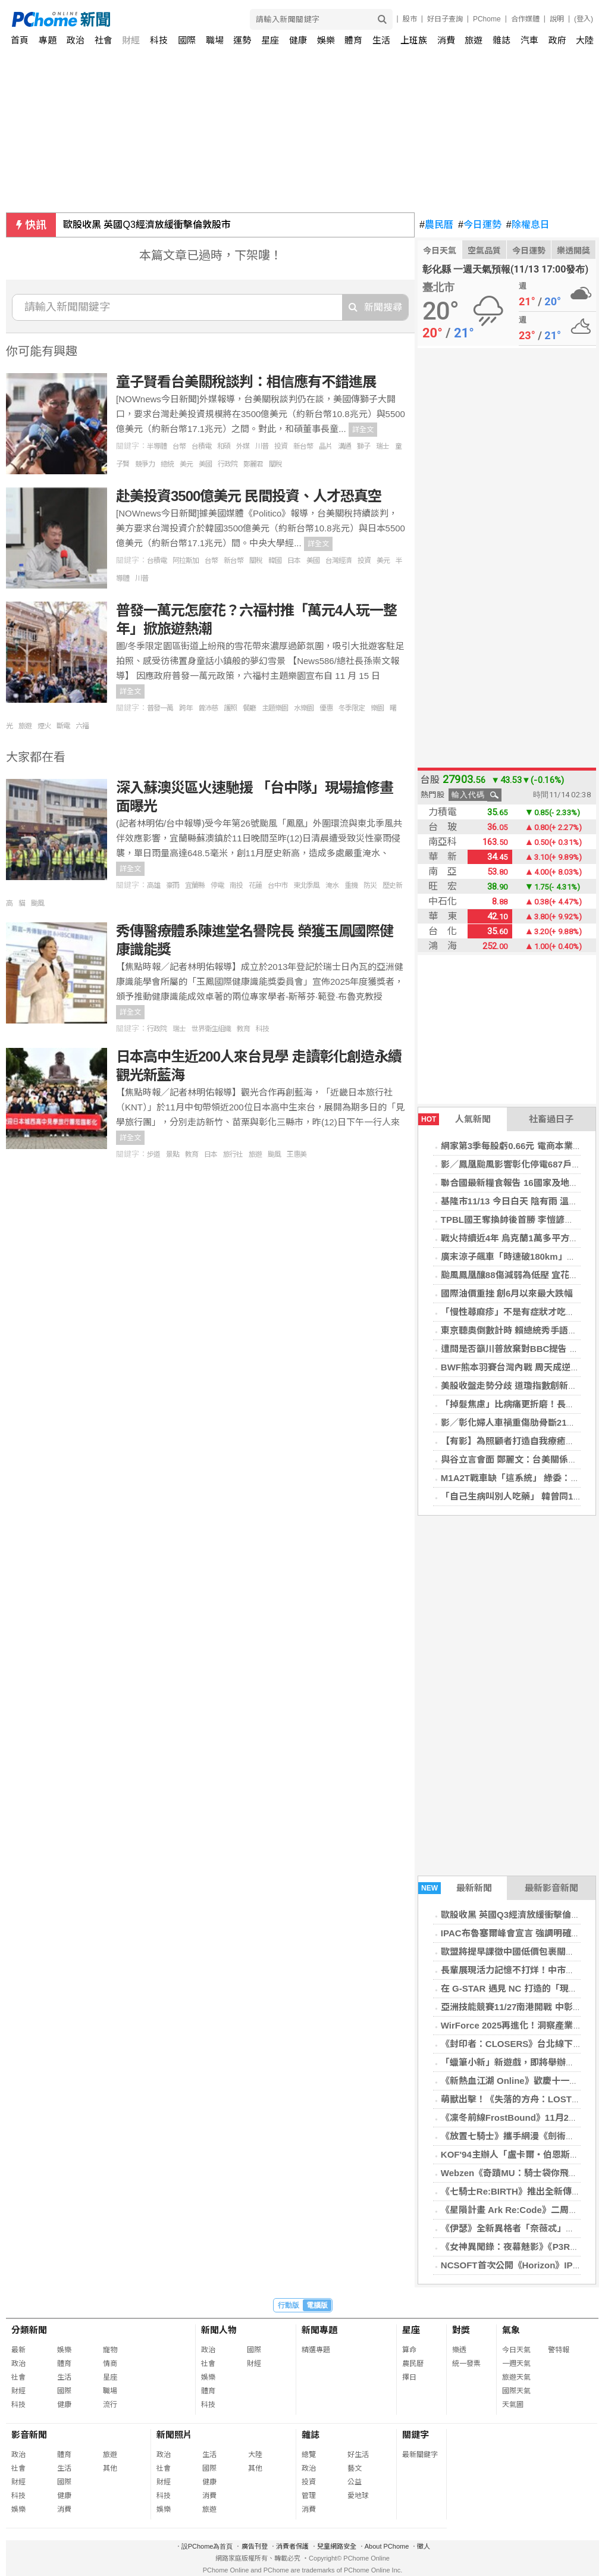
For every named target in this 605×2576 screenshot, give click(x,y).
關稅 (275, 464)
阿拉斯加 (186, 560)
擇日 (409, 2377)
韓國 (274, 560)
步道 (153, 1154)
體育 (353, 40)
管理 (309, 2496)
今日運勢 (479, 225)
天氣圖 (513, 2404)
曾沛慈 (208, 708)
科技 (159, 40)
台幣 (179, 446)
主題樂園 (275, 708)
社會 (103, 40)
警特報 (558, 2350)
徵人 (423, 2546)
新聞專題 (319, 2330)
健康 (298, 40)
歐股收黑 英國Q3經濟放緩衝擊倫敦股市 (147, 225)
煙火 (44, 726)
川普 (261, 446)
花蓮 (255, 885)
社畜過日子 (551, 1119)
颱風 (37, 903)
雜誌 (501, 40)
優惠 (326, 708)
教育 (243, 1029)
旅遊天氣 (516, 2377)
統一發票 (466, 2363)
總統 (167, 464)
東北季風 (306, 885)
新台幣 (303, 446)
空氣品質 (484, 250)
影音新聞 (29, 2435)
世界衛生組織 (211, 1029)
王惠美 (296, 1154)
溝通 (344, 446)
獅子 (363, 446)
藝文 (354, 2468)
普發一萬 (160, 708)
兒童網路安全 (336, 2546)
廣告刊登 (255, 2546)
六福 (82, 726)
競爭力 (145, 464)
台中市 (277, 885)
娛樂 (326, 40)
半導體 (157, 446)
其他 (110, 2468)
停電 (217, 885)
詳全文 (363, 429)
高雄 (153, 885)
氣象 (511, 2330)
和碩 (223, 446)
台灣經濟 (338, 560)
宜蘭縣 (195, 885)
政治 (75, 40)
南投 (236, 885)
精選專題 (316, 2350)
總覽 (309, 2454)
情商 (110, 2363)
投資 (280, 446)
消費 (446, 40)
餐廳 (249, 708)
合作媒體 (525, 19)
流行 (110, 2404)
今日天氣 (439, 250)
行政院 (227, 464)
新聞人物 (219, 2330)
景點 (172, 1154)
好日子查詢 (445, 19)
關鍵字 (415, 2435)
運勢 (242, 40)
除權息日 (528, 225)
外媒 (242, 446)
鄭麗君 (253, 464)
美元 (186, 464)
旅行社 (233, 1154)
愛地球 (358, 2496)
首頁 (20, 40)
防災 (370, 885)
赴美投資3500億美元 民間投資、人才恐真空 (248, 496)
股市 (410, 19)
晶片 (325, 446)
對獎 (461, 2330)
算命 (409, 2350)
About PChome (387, 2546)
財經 (131, 40)
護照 (230, 708)
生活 (381, 40)
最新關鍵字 (420, 2454)
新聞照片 (174, 2435)
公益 (354, 2482)
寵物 (110, 2350)
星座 (270, 40)
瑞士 (382, 446)
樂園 (377, 708)
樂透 (459, 2350)
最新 (18, 2350)
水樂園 (304, 708)
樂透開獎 (573, 250)
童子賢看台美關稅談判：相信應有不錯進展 (246, 382)
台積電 (201, 446)
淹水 (331, 885)
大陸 (585, 40)
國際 (187, 40)
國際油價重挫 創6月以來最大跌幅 (507, 1293)
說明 (557, 19)
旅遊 (473, 40)
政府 (557, 40)
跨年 (185, 708)
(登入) (583, 19)
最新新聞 (455, 1888)
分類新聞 (29, 2330)
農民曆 (436, 225)
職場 (215, 40)
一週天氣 (516, 2363)
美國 (205, 464)
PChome (487, 19)
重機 (351, 885)
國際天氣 (516, 2391)
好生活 (358, 2454)
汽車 (529, 40)
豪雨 (172, 885)
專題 (48, 40)
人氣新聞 (454, 1119)
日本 (293, 560)
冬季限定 (351, 708)
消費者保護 (292, 2546)
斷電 (63, 726)
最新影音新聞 (551, 1888)
